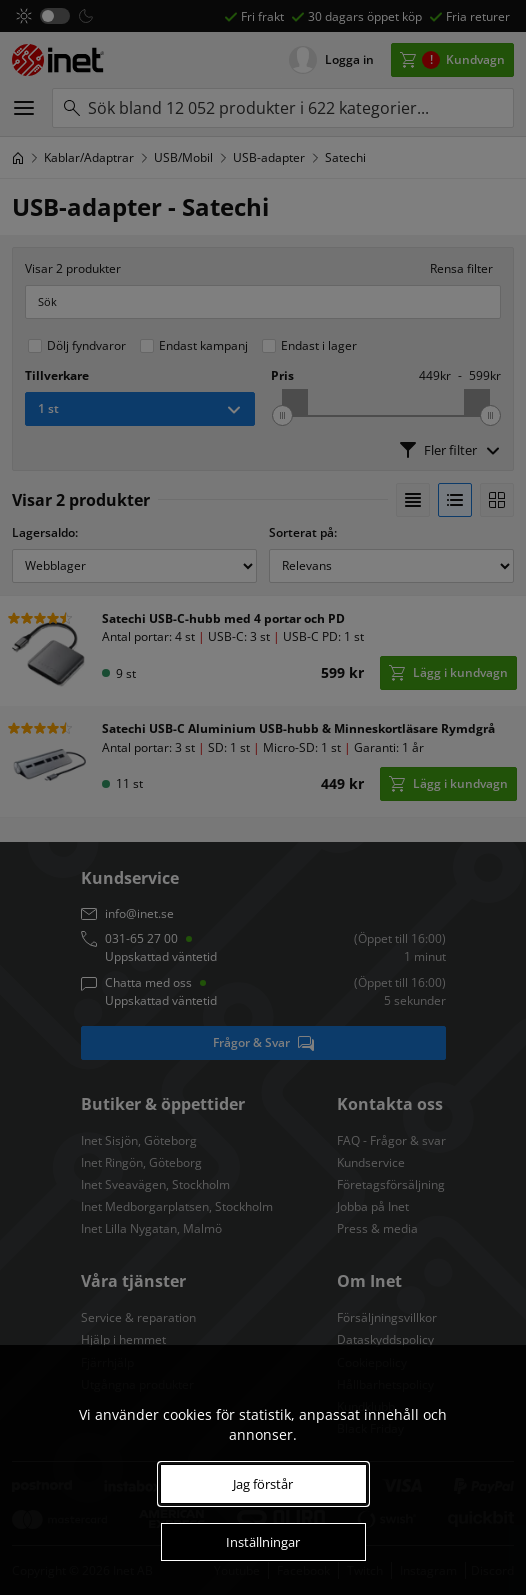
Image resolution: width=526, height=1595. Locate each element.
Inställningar (263, 1542)
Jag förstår (263, 1484)
